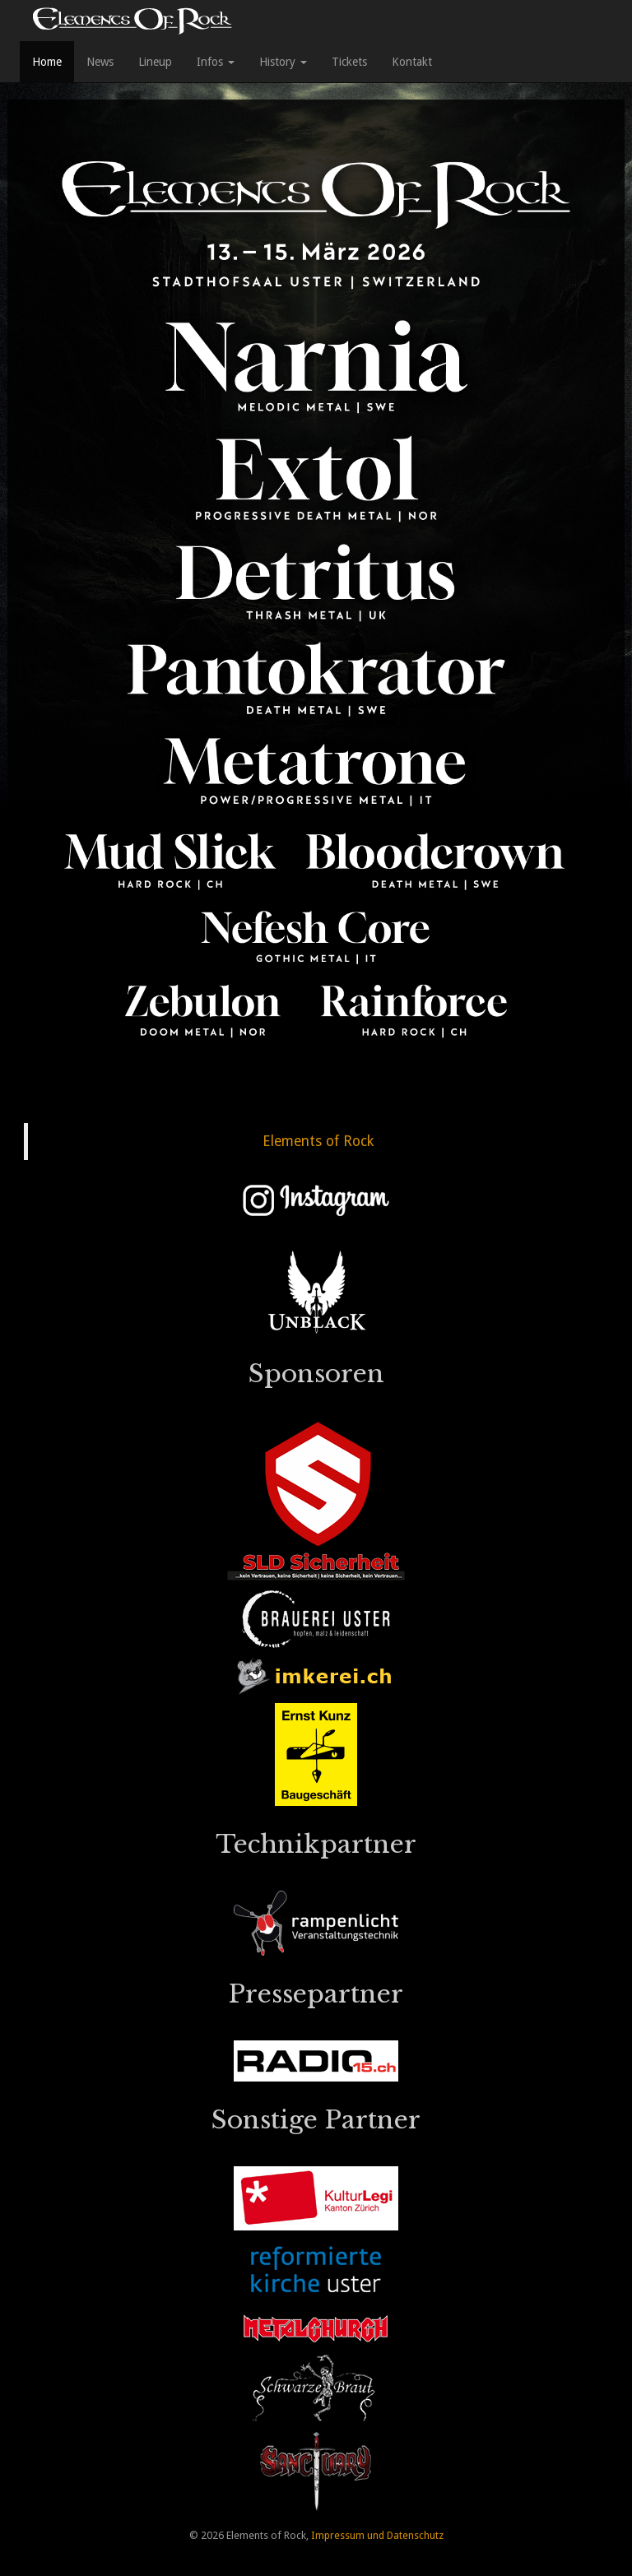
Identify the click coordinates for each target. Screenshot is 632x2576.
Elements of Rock (318, 1141)
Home (47, 61)
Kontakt (412, 61)
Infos (216, 61)
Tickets (349, 61)
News (100, 61)
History (283, 61)
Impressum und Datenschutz (377, 2535)
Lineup (155, 61)
